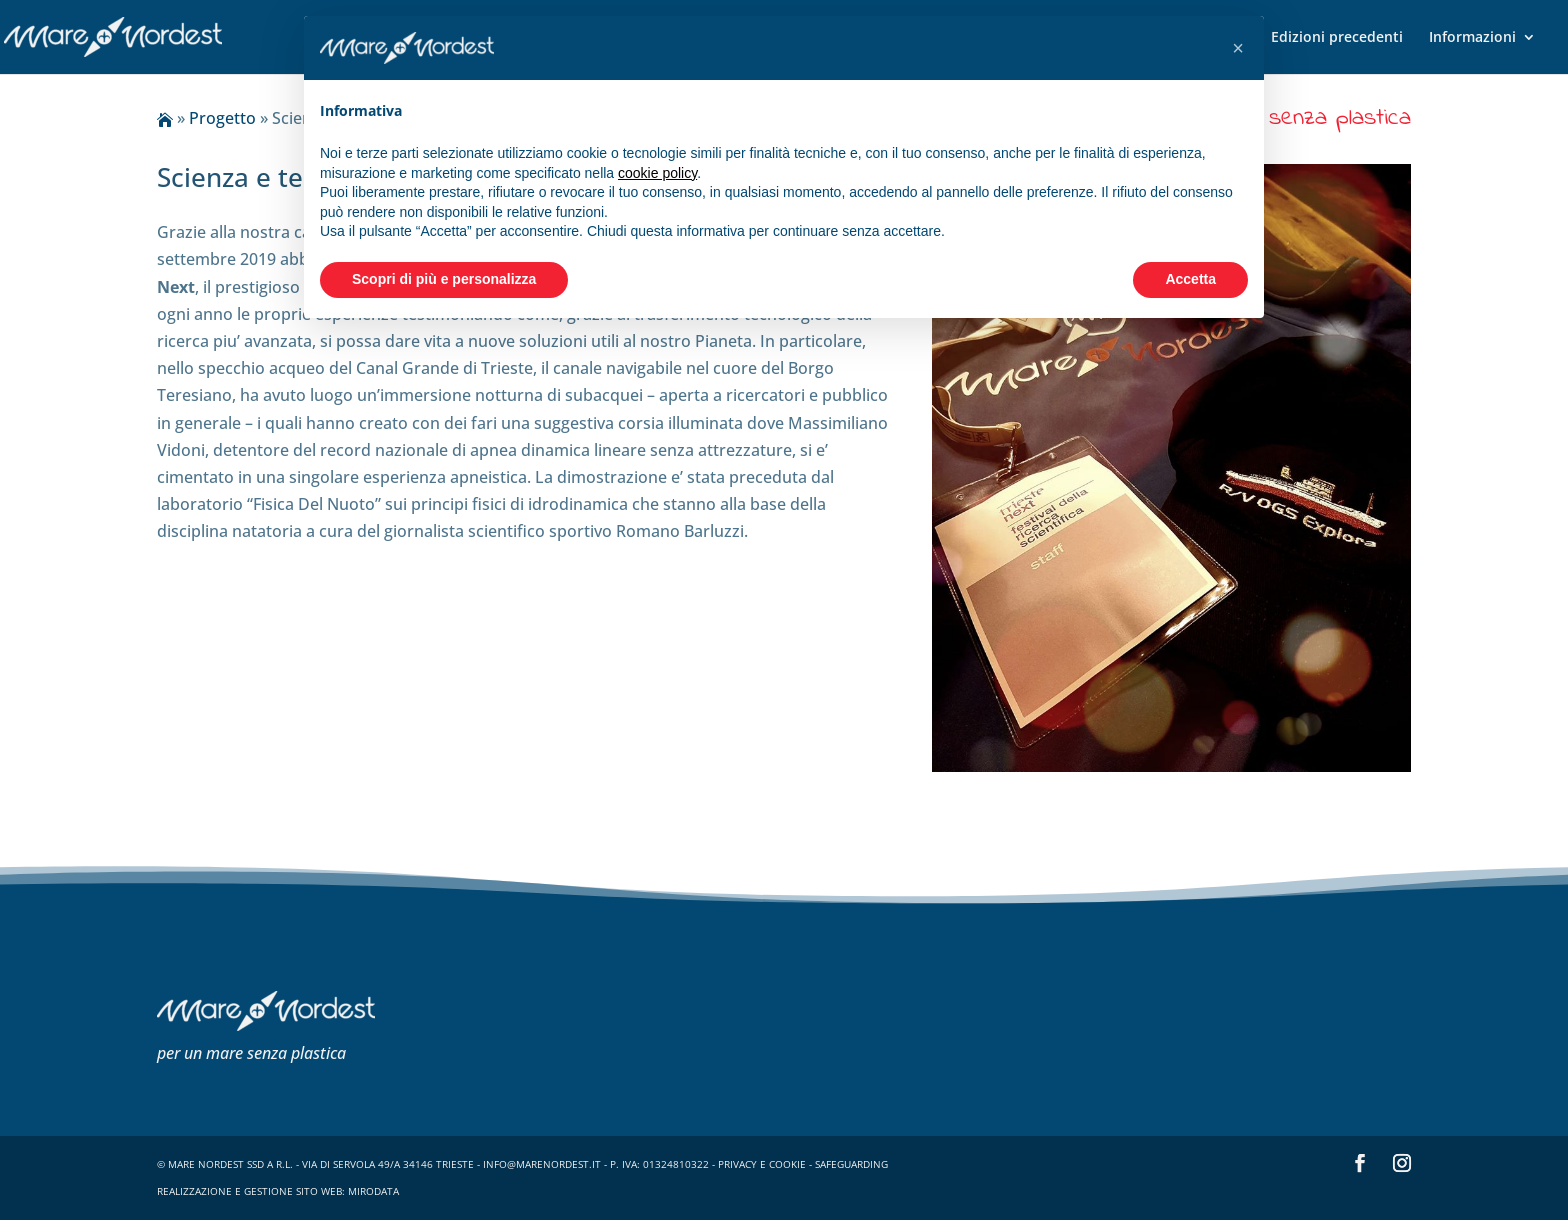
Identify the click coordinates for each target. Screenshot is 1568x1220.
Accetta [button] (1190, 279)
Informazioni (1472, 38)
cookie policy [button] (657, 173)
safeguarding (851, 1164)
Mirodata (373, 1191)
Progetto (222, 118)
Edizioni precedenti (1337, 38)
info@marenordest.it (542, 1164)
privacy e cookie (762, 1164)
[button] (1238, 48)
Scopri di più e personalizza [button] (444, 279)
